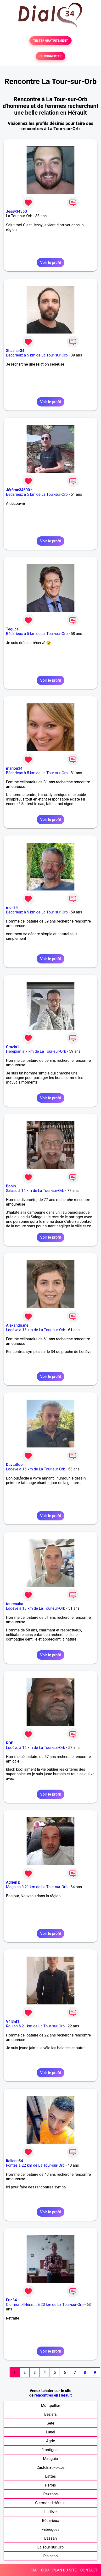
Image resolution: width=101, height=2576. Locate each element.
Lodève (50, 2511)
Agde (50, 2441)
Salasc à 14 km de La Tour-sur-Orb (35, 1190)
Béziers (50, 2414)
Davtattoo (14, 1464)
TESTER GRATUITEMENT (50, 40)
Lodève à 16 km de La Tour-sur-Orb (35, 1330)
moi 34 (12, 907)
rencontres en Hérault (53, 2395)
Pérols (50, 2485)
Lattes (50, 2476)
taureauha (14, 1604)
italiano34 (14, 2161)
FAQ (34, 2570)
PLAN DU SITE (64, 2570)
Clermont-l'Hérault (50, 2503)
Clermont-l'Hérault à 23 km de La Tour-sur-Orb (45, 2304)
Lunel (50, 2432)
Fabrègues (51, 2529)
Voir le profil (50, 262)
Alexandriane (17, 1325)
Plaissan (50, 2556)
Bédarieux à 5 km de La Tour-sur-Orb (37, 355)
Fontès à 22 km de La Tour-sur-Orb (35, 2165)
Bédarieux (50, 2520)
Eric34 (11, 2300)
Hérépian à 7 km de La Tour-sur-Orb (36, 1051)
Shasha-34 (15, 350)
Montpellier (50, 2405)
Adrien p (13, 1882)
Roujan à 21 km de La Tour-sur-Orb (35, 2026)
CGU (45, 2570)
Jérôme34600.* (19, 490)
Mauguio (50, 2458)
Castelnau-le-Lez (50, 2467)
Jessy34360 (16, 211)
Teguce (12, 629)
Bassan (50, 2538)
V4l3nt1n (14, 2021)
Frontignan (50, 2450)
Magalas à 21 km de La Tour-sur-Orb (36, 1887)
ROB (9, 1743)
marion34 (14, 768)
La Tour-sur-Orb (50, 2547)
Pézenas (50, 2494)
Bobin (11, 1186)
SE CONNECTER (50, 56)
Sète (50, 2423)
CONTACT (88, 2570)
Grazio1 (12, 1047)
